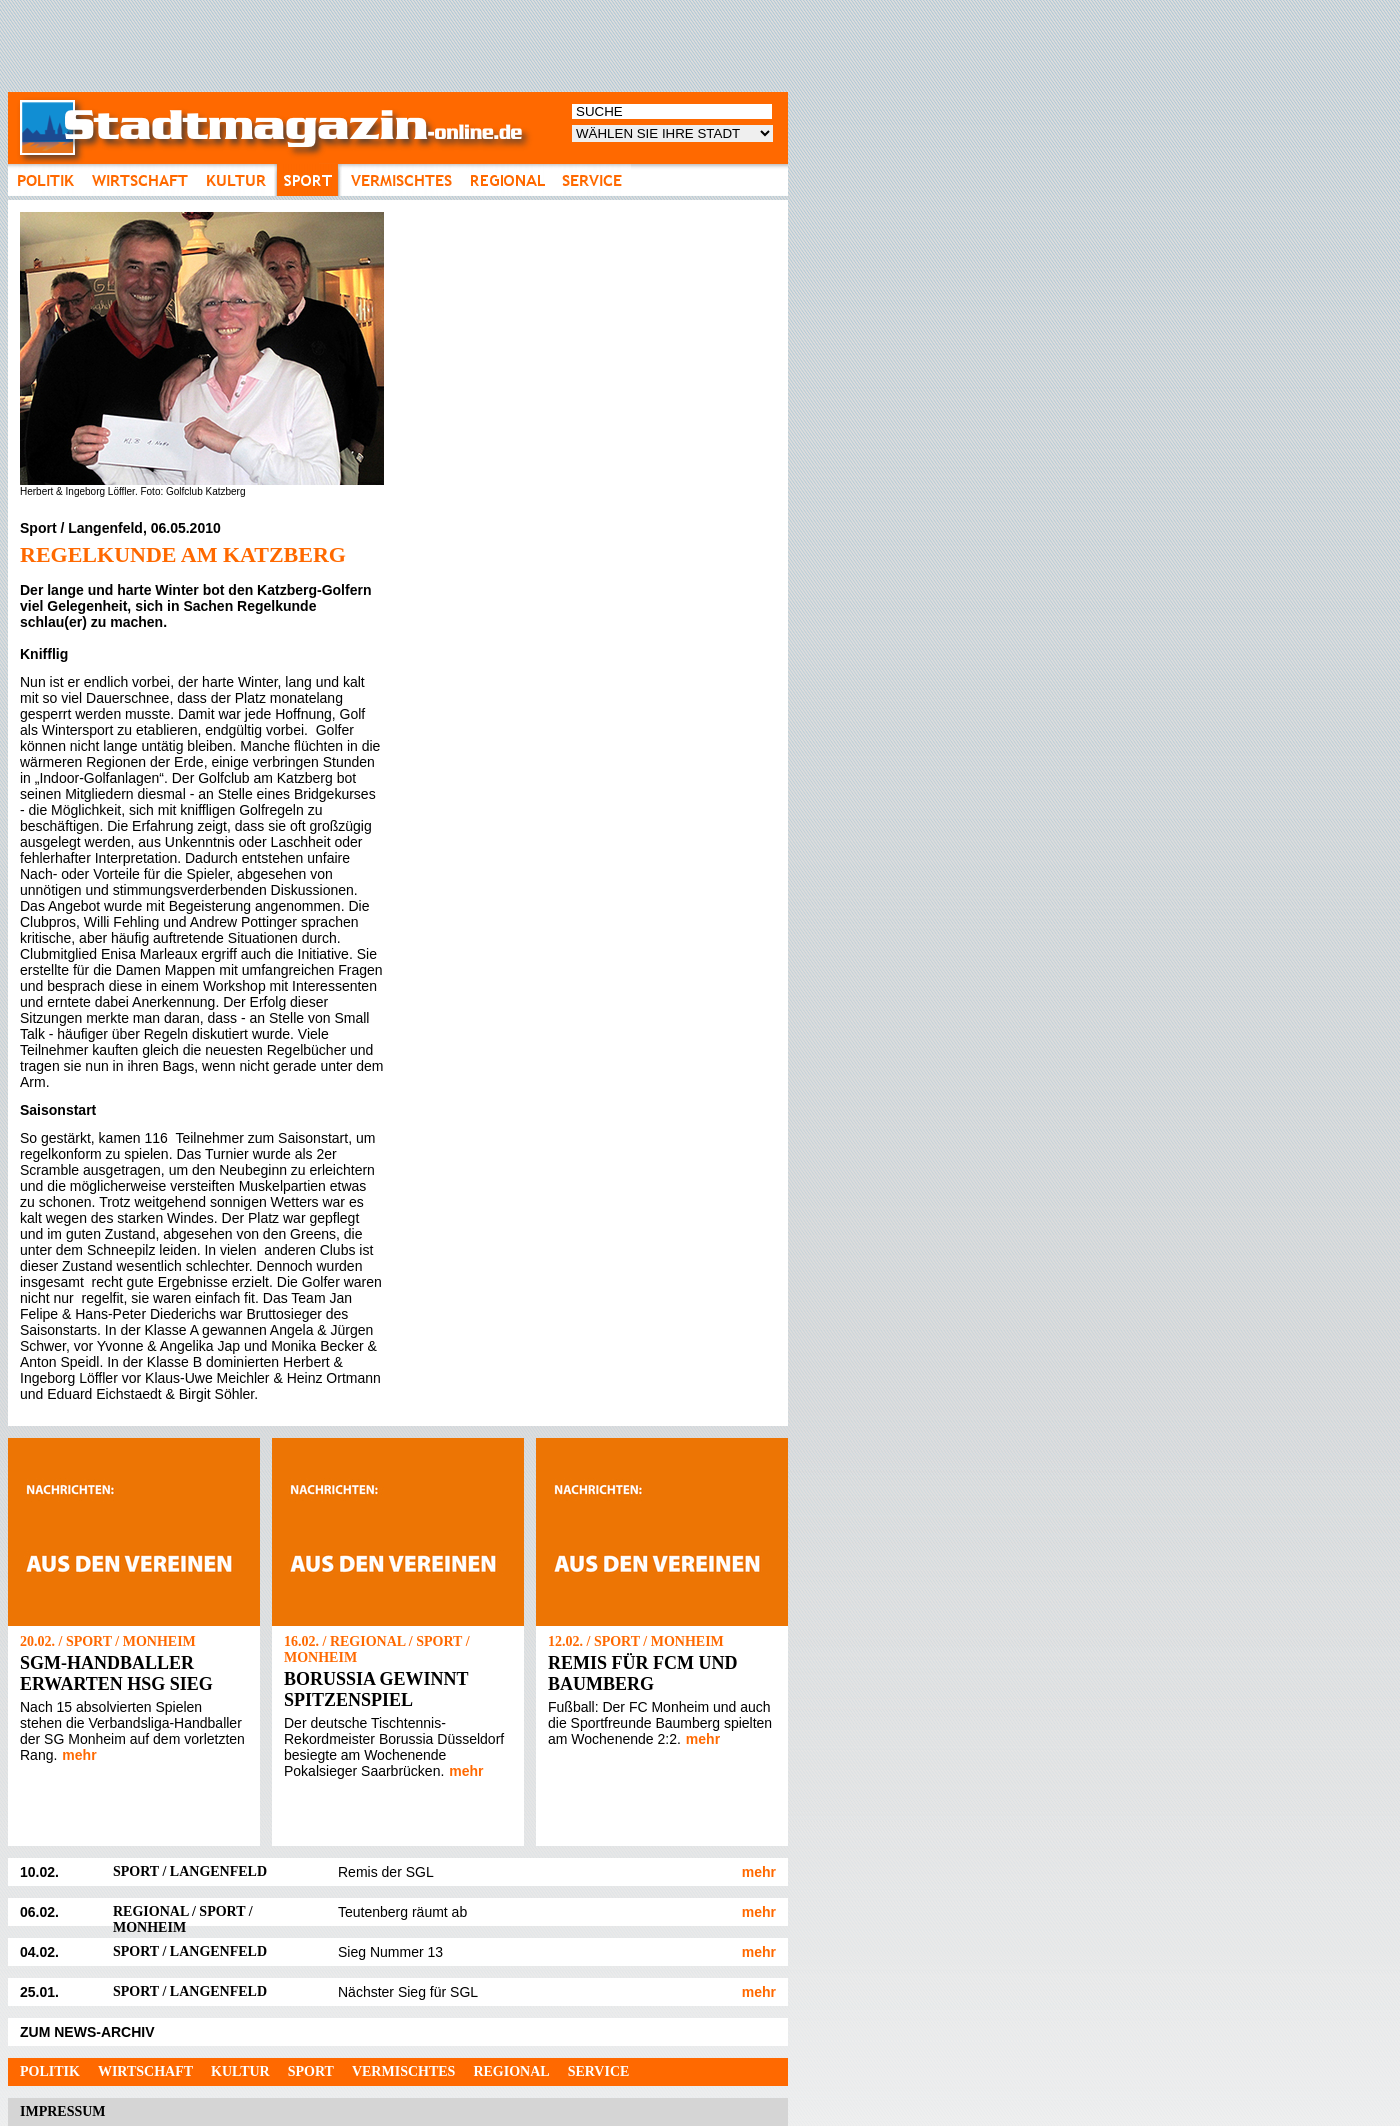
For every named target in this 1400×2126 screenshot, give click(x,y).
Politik (50, 2071)
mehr (79, 1755)
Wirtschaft (145, 2071)
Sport (311, 2071)
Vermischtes (403, 2071)
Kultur (240, 2071)
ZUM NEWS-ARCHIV (87, 2032)
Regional (511, 2071)
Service (599, 2071)
